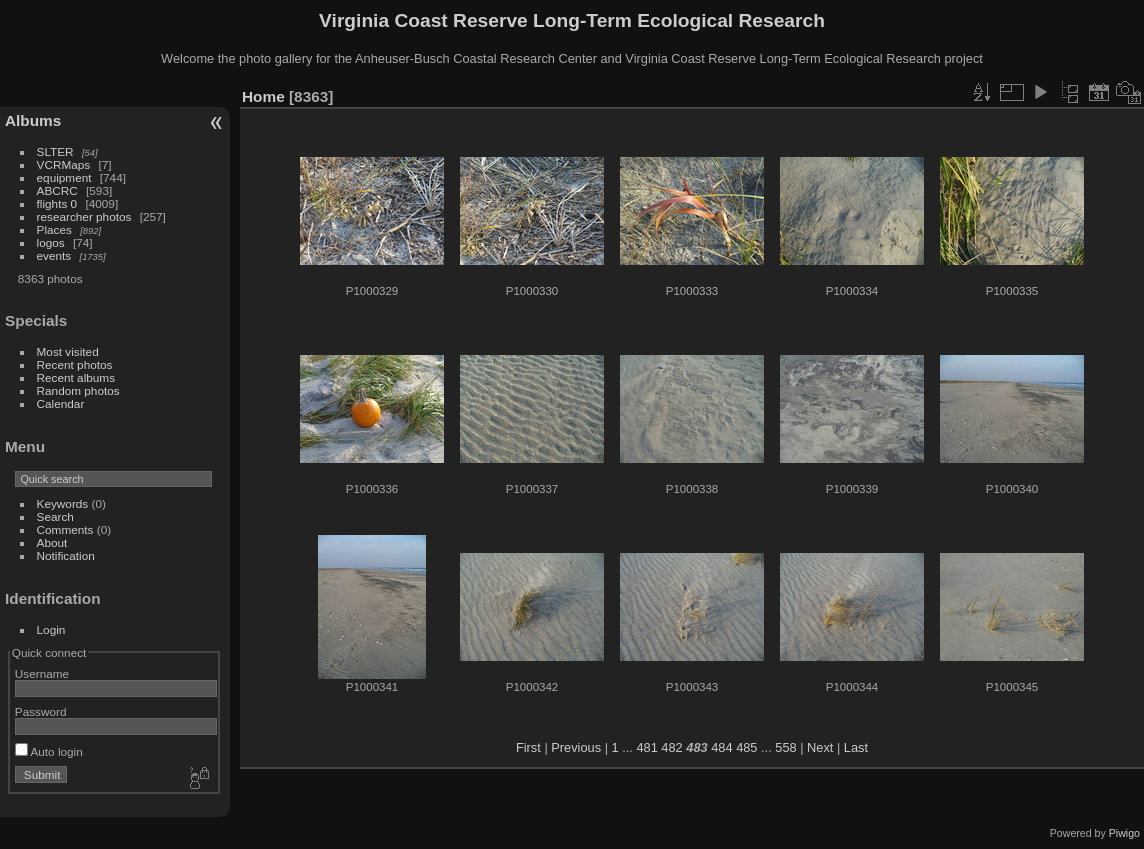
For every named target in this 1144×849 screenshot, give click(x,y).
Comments (65, 529)
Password (41, 711)
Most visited (68, 351)
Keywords (63, 503)
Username (42, 673)
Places (54, 229)
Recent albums (76, 377)
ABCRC (57, 190)
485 (746, 747)
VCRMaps (64, 164)
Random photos (78, 390)
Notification (66, 555)
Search (55, 516)
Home (263, 96)
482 (671, 747)
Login (51, 629)
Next (820, 747)
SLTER (55, 151)
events (54, 255)
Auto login (49, 751)
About (52, 542)
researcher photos (84, 216)
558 (785, 747)
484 (721, 747)
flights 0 (57, 203)
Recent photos (75, 364)
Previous (576, 747)
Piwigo (1124, 833)
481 (646, 747)
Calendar (61, 403)
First (528, 747)
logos (51, 242)
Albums (33, 120)
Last (856, 747)
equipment (64, 177)
